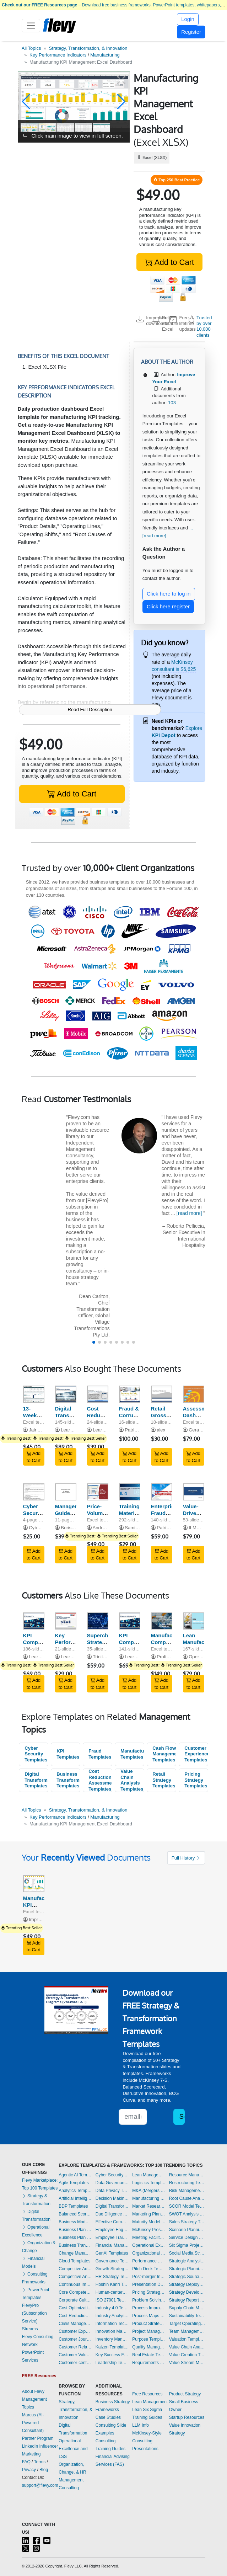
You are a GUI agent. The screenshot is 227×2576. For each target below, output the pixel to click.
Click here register (168, 606)
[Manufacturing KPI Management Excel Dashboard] (33, 1883)
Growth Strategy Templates (112, 2268)
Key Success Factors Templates (112, 2354)
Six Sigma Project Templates (187, 2245)
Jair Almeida (41, 1430)
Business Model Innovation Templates (75, 2221)
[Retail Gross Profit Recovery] (161, 1394)
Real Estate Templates (149, 2354)
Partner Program (38, 2438)
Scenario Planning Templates (187, 2229)
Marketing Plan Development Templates (149, 2214)
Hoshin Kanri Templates (112, 2284)
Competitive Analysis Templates (75, 2276)
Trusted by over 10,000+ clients (204, 326)
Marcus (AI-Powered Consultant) (33, 2422)
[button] (26, 102)
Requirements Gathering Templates (149, 2362)
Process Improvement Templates (149, 2307)
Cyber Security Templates (36, 1753)
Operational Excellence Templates (149, 2245)
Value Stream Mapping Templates (187, 2362)
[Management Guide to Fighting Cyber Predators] (65, 1491)
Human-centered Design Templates (112, 2292)
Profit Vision (169, 1656)
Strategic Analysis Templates (187, 2260)
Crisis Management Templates (75, 2323)
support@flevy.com (40, 2485)
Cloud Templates (74, 2260)
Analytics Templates (75, 2190)
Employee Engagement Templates (112, 2229)
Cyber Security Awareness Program (37, 1516)
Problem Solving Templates (149, 2300)
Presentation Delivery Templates (149, 2284)
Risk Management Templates (187, 2190)
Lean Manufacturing (201, 1638)
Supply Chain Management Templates (187, 2307)
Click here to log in (168, 594)
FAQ (26, 2461)
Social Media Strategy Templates (187, 2253)
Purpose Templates (149, 2339)
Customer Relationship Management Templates (75, 2347)
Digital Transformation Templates (36, 1779)
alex (161, 1430)
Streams (30, 2328)
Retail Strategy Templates (163, 1779)
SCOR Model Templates (187, 2206)
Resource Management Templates (187, 2174)
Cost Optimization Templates (75, 2307)
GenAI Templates (112, 2253)
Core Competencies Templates (75, 2292)
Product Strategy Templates (149, 2323)
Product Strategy (185, 2393)
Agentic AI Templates (75, 2174)
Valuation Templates (187, 2339)
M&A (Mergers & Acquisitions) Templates (149, 2190)
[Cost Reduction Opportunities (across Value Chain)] (97, 1394)
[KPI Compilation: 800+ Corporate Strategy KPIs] (33, 1621)
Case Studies (108, 2417)
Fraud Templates (99, 1754)
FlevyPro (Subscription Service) (34, 2313)
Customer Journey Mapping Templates (75, 2339)
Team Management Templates (187, 2331)
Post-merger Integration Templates (149, 2276)
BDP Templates (73, 2206)
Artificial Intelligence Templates (75, 2198)
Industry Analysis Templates (112, 2315)
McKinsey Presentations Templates (149, 2229)
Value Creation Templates (187, 2354)
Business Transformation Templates (68, 1779)
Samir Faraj (137, 1527)
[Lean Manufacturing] (193, 1621)
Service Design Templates (187, 2237)
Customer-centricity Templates (75, 2362)
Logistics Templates (149, 2182)
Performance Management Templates (149, 2260)
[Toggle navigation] (31, 25)
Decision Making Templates (112, 2198)
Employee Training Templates (112, 2237)
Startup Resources (186, 2417)
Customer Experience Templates (196, 1753)
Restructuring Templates (187, 2182)
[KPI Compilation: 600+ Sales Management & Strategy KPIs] (129, 1621)
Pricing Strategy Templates (195, 1779)
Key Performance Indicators (57, 55)
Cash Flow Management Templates (164, 1753)
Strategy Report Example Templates (187, 2300)
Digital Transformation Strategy (74, 1415)
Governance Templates (112, 2260)
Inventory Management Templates (112, 2339)
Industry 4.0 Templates (112, 2307)
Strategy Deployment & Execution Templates (187, 2284)
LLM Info (140, 2425)
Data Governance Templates (112, 2182)
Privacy (29, 2469)
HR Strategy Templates (112, 2276)
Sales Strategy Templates (187, 2221)
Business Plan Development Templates (75, 2229)
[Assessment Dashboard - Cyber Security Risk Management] (193, 1394)
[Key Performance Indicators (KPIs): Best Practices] (65, 1621)
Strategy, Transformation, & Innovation (88, 48)
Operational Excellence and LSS (73, 2448)
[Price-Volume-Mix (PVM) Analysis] (97, 1491)
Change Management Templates (75, 2253)
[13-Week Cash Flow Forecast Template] (33, 1394)
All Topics (31, 48)
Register (191, 32)
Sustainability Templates (187, 2315)
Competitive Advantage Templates (75, 2268)
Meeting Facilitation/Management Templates (149, 2237)
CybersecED (42, 1527)
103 (172, 402)
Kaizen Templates (112, 2347)
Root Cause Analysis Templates (187, 2198)
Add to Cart (169, 262)
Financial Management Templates (112, 2245)
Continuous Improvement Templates (75, 2284)
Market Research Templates (149, 2206)
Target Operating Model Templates (187, 2323)
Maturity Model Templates (149, 2221)
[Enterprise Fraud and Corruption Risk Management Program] (161, 1491)
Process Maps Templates (149, 2315)
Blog (43, 2469)
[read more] (189, 1213)
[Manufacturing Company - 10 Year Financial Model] (161, 1621)
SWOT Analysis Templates (187, 2214)
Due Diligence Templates (112, 2214)
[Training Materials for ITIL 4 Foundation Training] (129, 1491)
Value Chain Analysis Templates (131, 1780)
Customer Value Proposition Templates (75, 2354)
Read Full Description (90, 709)
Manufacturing (104, 55)
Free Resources (147, 2393)
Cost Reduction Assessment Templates (100, 1780)
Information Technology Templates (112, 2323)
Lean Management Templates (149, 2174)
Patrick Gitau (138, 1430)
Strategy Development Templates (187, 2292)
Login (187, 19)
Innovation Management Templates (112, 2331)
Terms (40, 2461)
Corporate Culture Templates (75, 2300)
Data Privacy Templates (112, 2190)
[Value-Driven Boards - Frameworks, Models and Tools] (193, 1491)
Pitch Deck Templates (149, 2268)
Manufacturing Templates (132, 1754)
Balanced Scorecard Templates (75, 2214)
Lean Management (150, 2401)
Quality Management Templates (149, 2347)
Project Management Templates (149, 2331)
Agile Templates (74, 2182)
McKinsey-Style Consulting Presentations (147, 2441)
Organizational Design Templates (149, 2253)
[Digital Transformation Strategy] (65, 1394)
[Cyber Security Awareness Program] (33, 1491)
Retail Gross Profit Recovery (163, 1418)
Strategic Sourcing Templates (187, 2276)
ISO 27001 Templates (112, 2300)
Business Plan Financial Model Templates (75, 2237)
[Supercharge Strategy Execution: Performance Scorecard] (97, 1621)
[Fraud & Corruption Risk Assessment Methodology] (129, 1394)
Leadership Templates (112, 2362)
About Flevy (33, 2391)
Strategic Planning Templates (187, 2268)
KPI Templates (67, 1754)
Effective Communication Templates (112, 2221)
